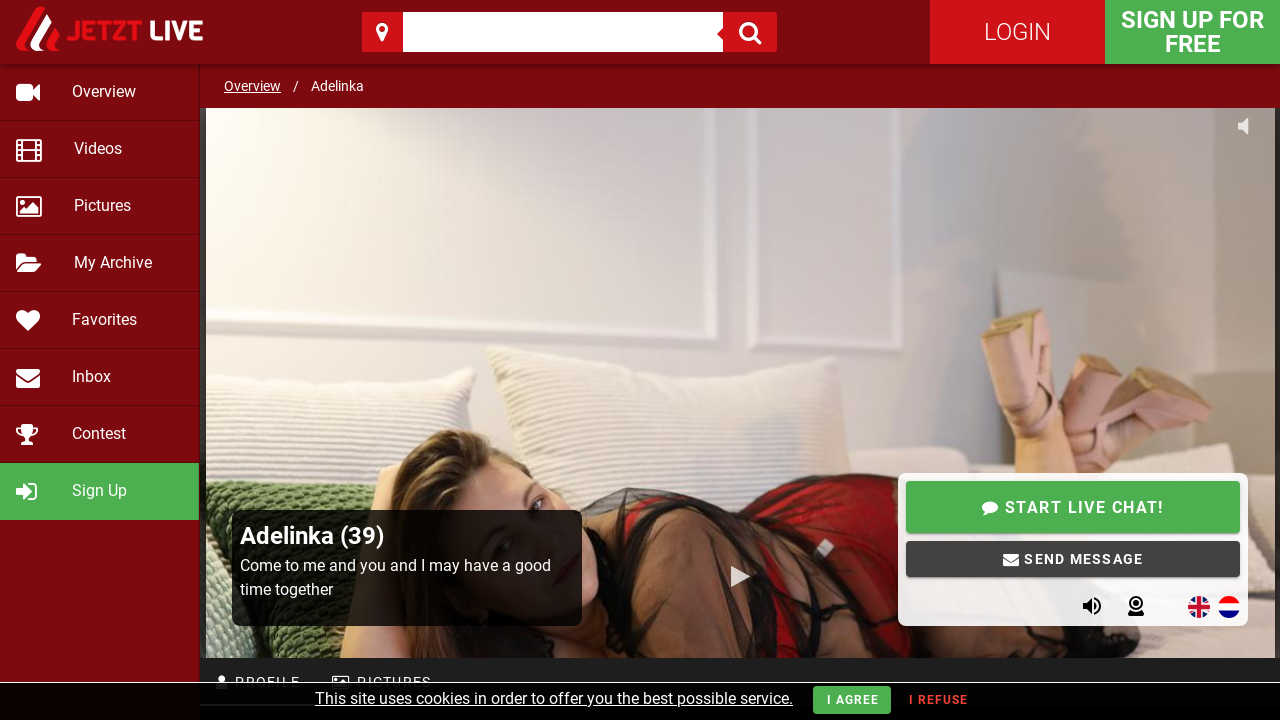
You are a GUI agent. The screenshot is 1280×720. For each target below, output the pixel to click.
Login (1017, 32)
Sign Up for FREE (1192, 32)
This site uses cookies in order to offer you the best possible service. (554, 698)
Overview (252, 86)
